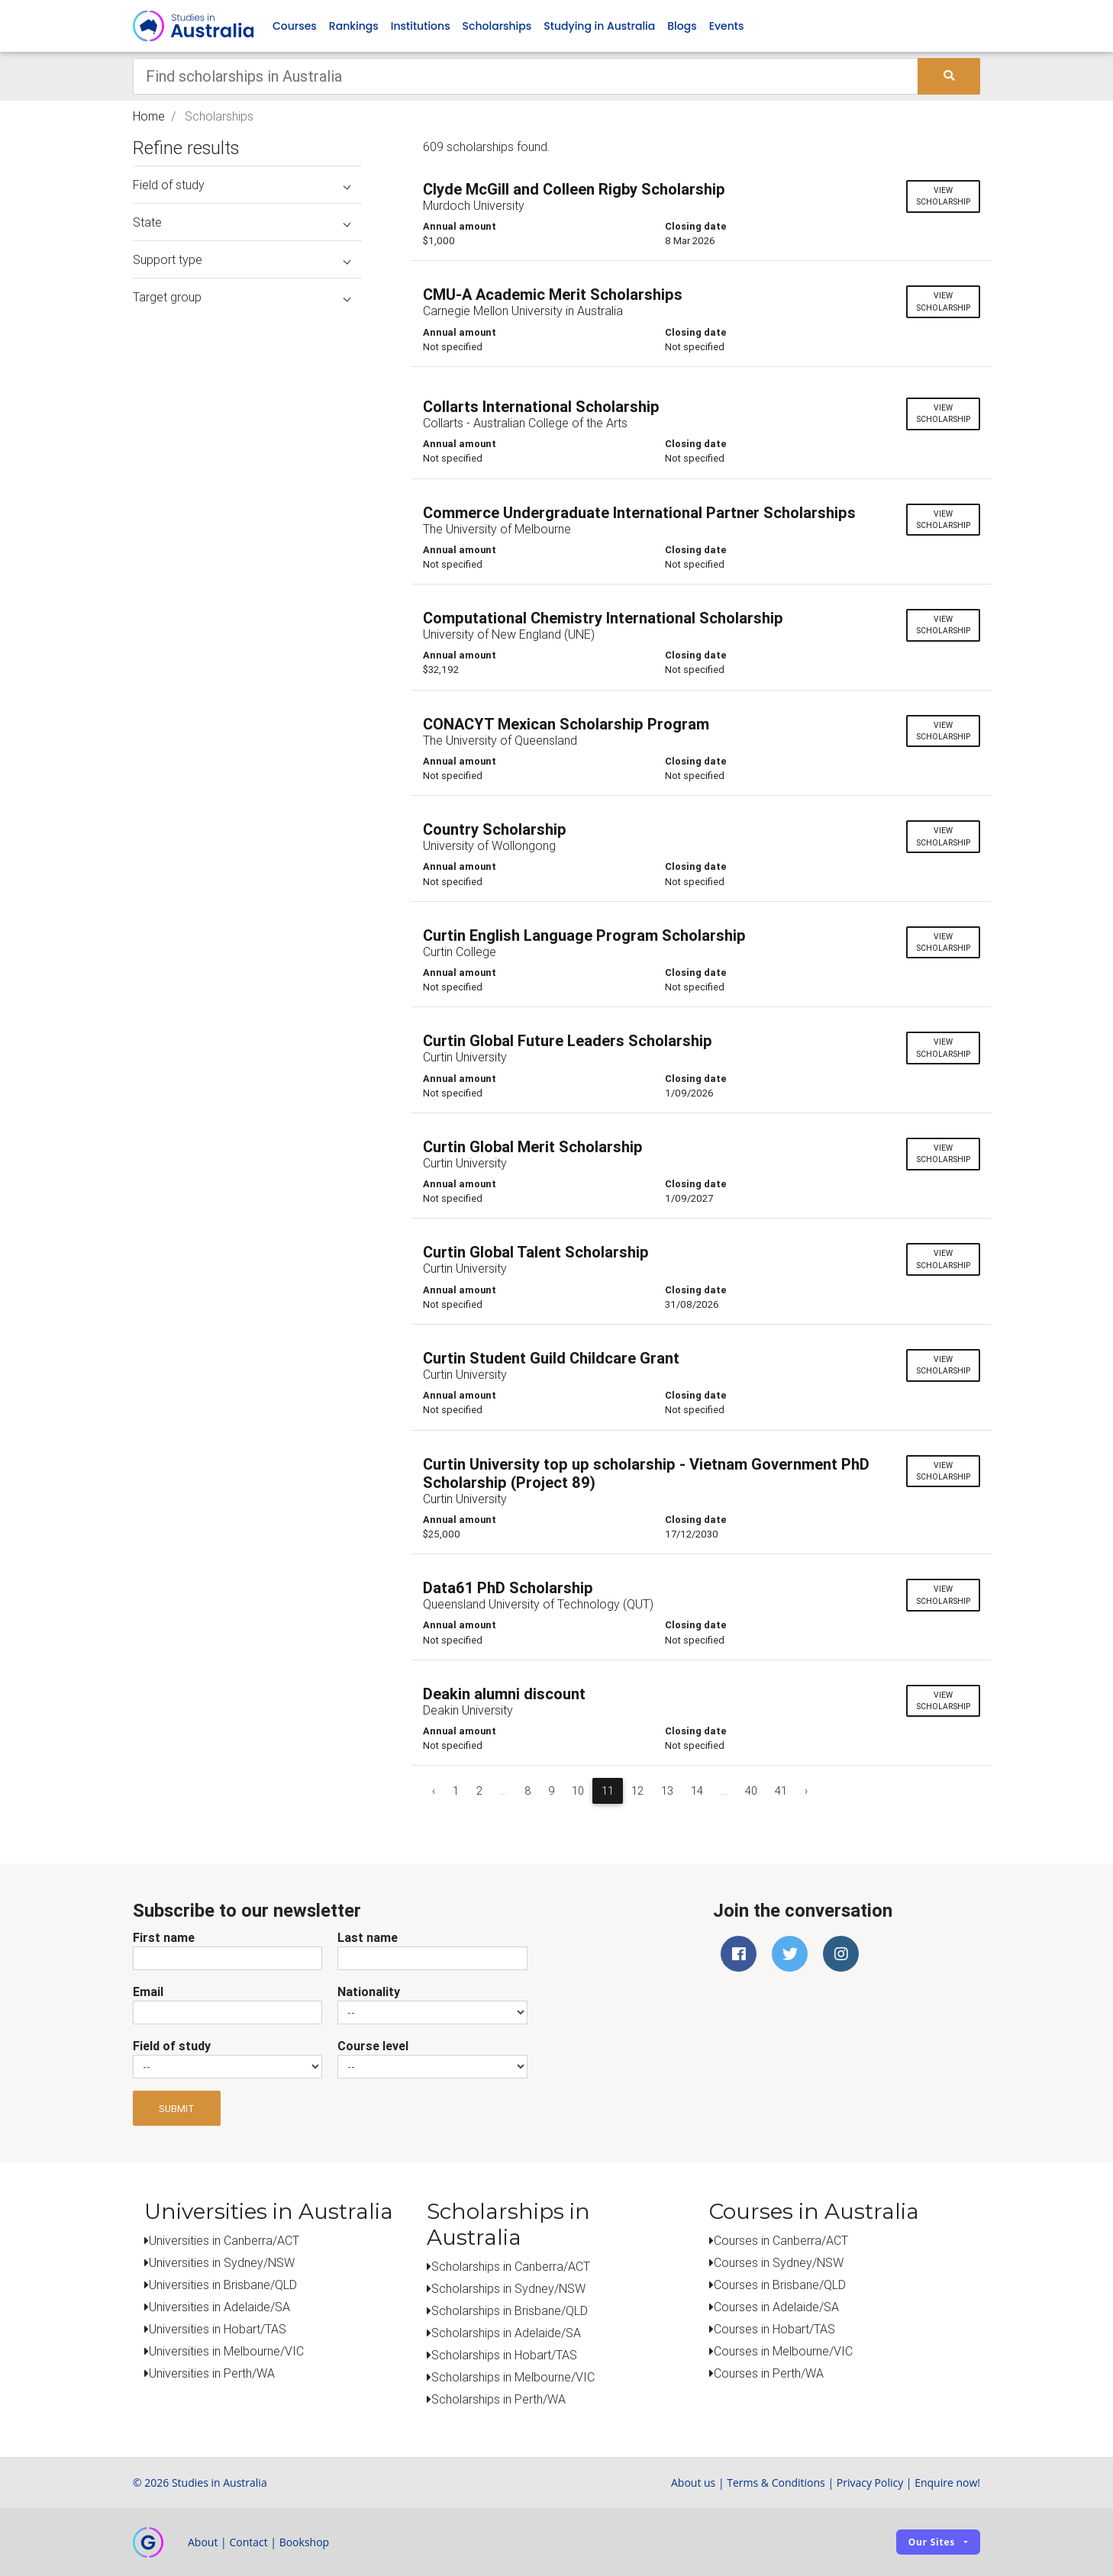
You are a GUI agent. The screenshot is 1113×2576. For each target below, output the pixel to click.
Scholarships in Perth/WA (498, 2399)
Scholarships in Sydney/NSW (508, 2288)
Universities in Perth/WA (212, 2373)
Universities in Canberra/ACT (224, 2240)
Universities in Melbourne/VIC (226, 2351)
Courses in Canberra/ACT (781, 2240)
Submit (177, 2108)
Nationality (368, 1991)
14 (697, 1791)
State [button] (241, 222)
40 (751, 1791)
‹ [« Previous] (433, 1791)
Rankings (354, 26)
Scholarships (497, 26)
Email (148, 1991)
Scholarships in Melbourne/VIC (513, 2376)
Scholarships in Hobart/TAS (504, 2354)
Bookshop (304, 2542)
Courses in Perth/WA (769, 2373)
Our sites (931, 2542)
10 (578, 1791)
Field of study (172, 2045)
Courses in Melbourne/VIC (783, 2351)
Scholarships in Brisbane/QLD (509, 2310)
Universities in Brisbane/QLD (223, 2284)
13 (667, 1791)
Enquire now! (947, 2482)
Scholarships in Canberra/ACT (510, 2266)
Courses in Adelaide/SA (776, 2306)
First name (164, 1937)
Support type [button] (241, 259)
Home (149, 116)
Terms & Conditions (776, 2482)
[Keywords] (525, 76)
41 (781, 1791)
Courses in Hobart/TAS (774, 2328)
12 (637, 1791)
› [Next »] (806, 1791)
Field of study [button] (241, 184)
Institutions (420, 26)
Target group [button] (241, 296)
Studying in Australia (599, 26)
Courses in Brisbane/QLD (780, 2284)
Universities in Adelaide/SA (219, 2306)
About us (693, 2482)
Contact (248, 2542)
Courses (295, 26)
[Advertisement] (247, 1204)
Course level (372, 2045)
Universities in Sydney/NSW (222, 2262)
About (203, 2542)
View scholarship (943, 196)
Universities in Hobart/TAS (217, 2328)
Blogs (681, 26)
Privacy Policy (870, 2482)
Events (726, 26)
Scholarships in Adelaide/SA (506, 2332)
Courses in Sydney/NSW (779, 2262)
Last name (367, 1937)
